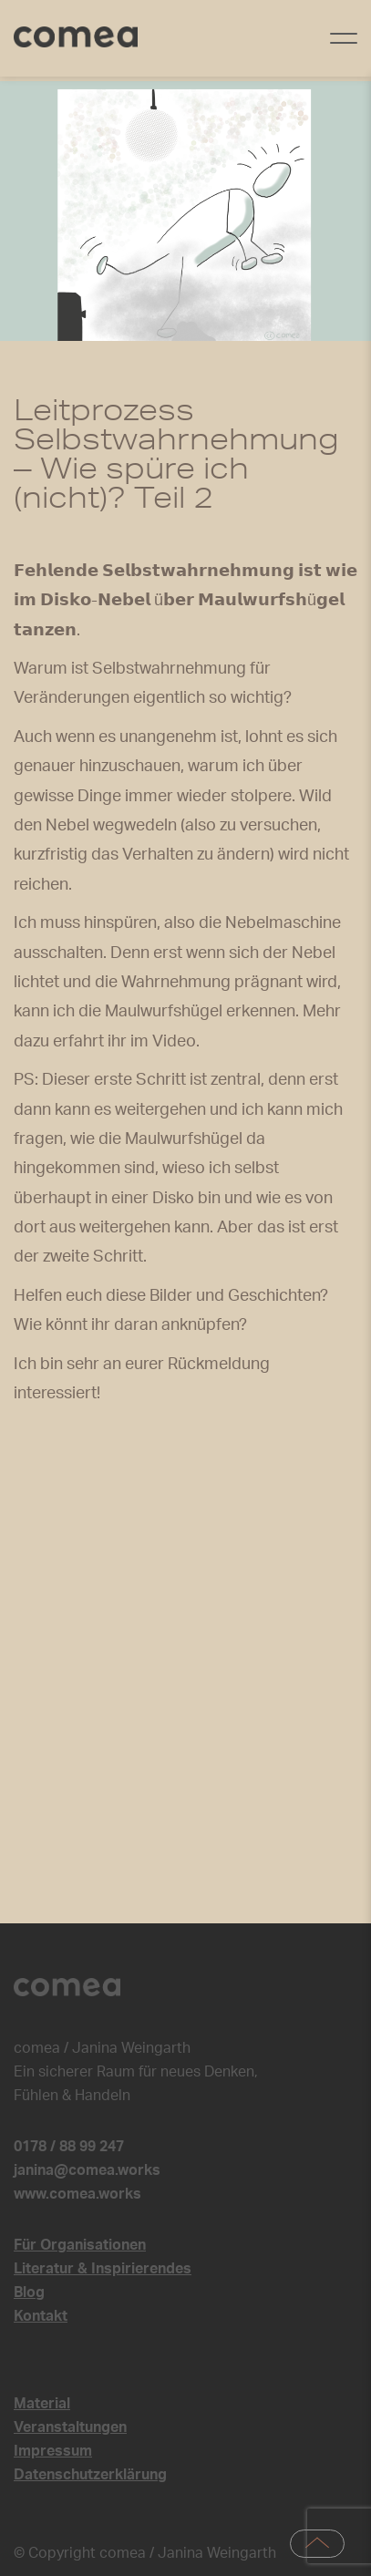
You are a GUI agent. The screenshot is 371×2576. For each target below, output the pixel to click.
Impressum (53, 2451)
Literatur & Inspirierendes (102, 2269)
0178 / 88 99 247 (69, 2146)
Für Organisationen (80, 2245)
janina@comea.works (87, 2170)
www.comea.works (77, 2194)
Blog (29, 2292)
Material (42, 2403)
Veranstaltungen (70, 2427)
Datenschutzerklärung (90, 2475)
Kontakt (40, 2316)
